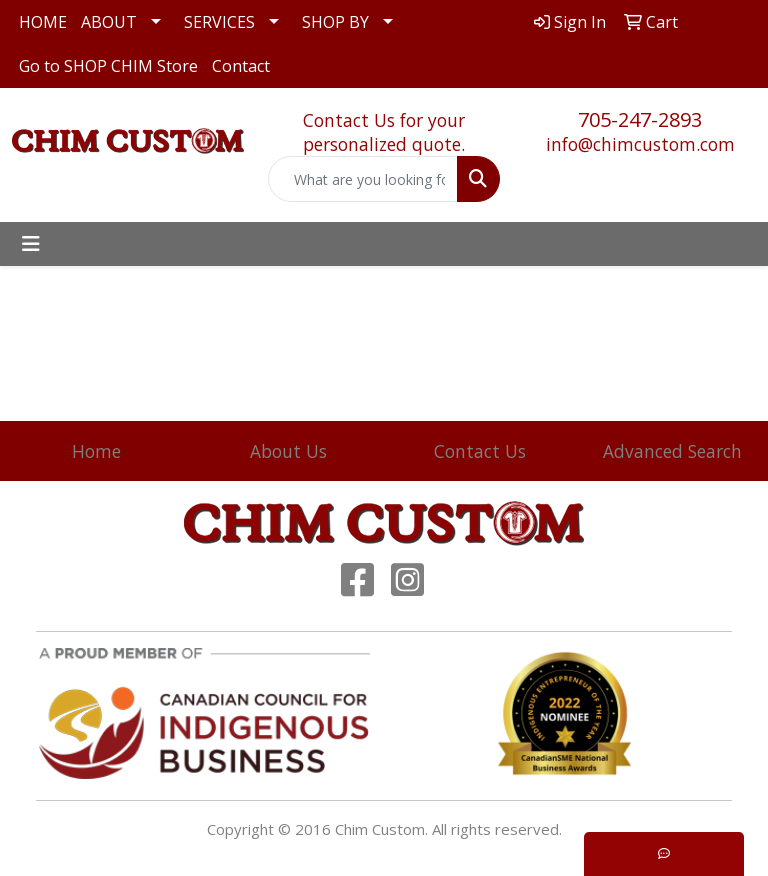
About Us (288, 451)
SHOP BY (335, 22)
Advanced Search (672, 451)
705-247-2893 (640, 119)
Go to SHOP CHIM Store (108, 66)
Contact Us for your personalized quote (384, 132)
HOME (43, 22)
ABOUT (109, 22)
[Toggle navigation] (31, 244)
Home (96, 451)
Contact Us (480, 451)
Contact (241, 66)
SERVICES (219, 22)
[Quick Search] (363, 179)
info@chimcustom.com (640, 144)
